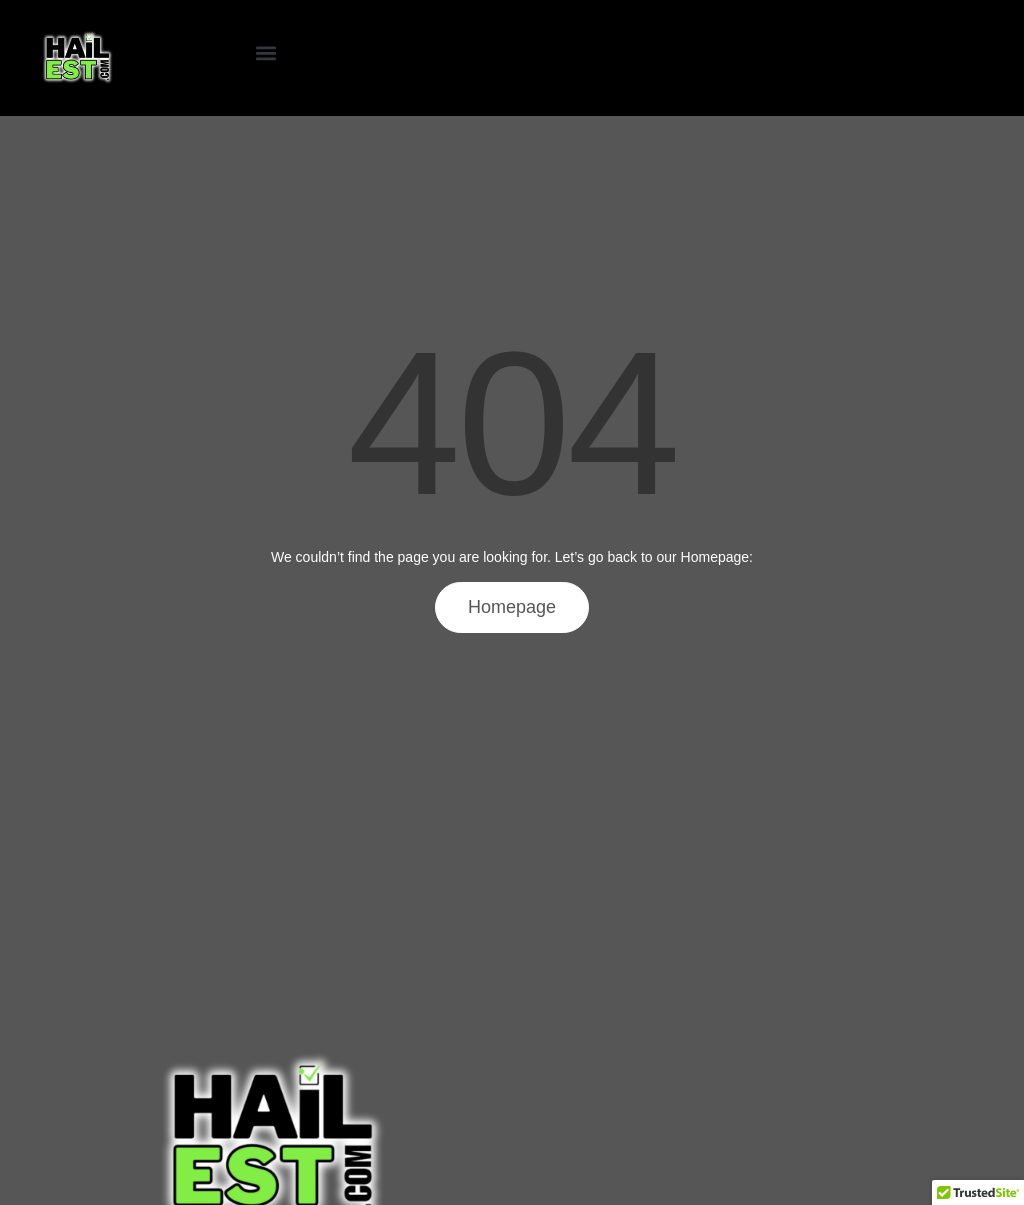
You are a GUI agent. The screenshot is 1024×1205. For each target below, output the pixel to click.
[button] (266, 53)
